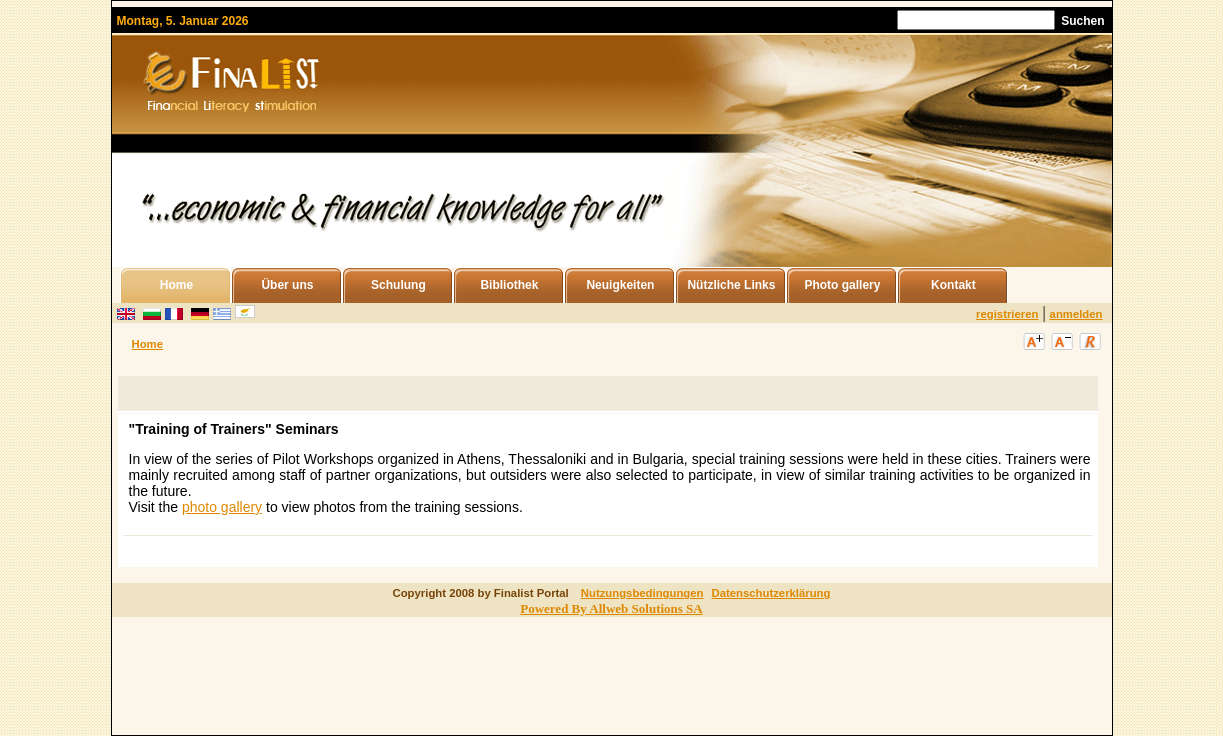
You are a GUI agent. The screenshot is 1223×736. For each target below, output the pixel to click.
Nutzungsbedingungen (642, 593)
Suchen (1082, 21)
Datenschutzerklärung (770, 593)
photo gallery (222, 507)
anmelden (1076, 314)
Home (147, 344)
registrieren (1007, 314)
